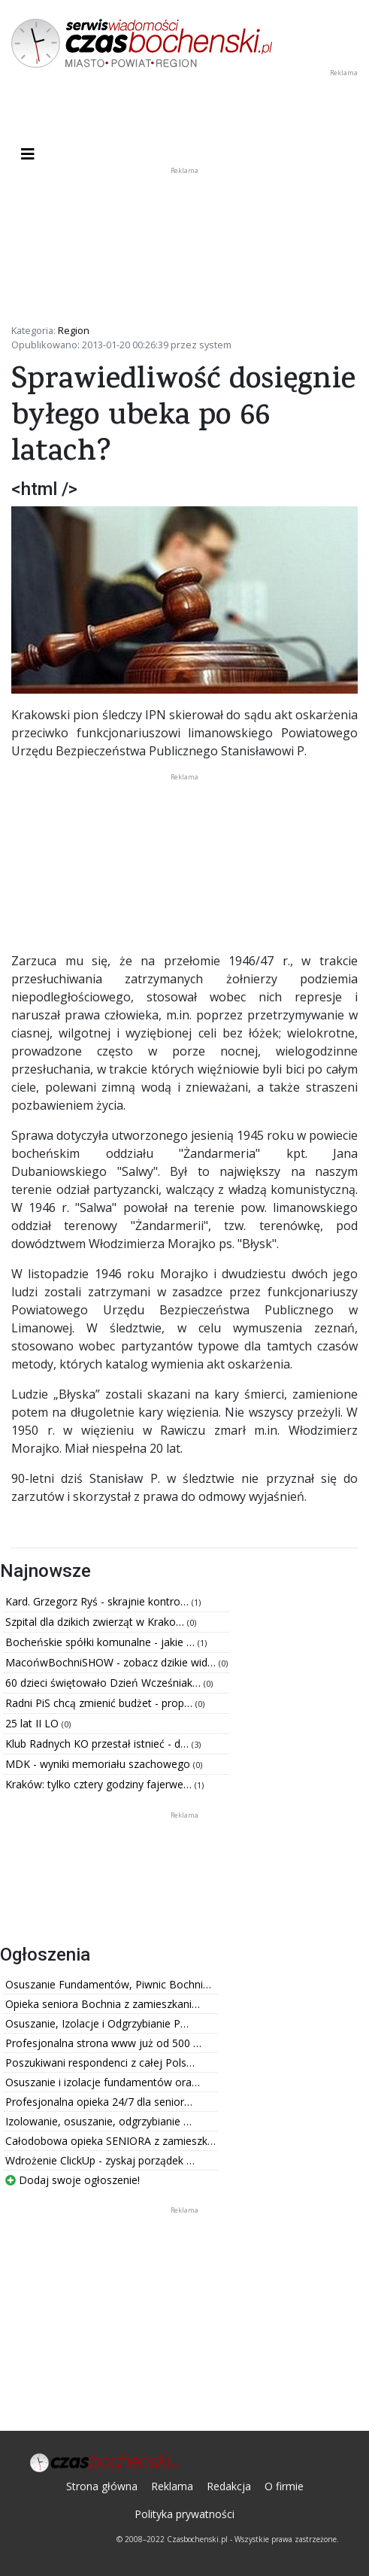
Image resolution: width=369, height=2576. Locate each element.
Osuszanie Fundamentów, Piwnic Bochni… (108, 1984)
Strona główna (102, 2486)
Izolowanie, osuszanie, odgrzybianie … (98, 2121)
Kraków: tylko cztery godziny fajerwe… (100, 1784)
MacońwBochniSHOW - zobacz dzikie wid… (112, 1662)
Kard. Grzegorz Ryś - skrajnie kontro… (98, 1601)
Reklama (172, 2486)
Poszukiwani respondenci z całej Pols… (100, 2062)
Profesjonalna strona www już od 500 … (103, 2043)
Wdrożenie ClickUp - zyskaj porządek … (100, 2160)
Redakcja (229, 2486)
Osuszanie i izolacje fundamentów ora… (102, 2082)
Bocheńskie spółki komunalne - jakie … (101, 1642)
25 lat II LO (33, 1723)
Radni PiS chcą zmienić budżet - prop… (100, 1703)
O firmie (284, 2486)
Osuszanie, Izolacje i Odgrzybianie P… (97, 2023)
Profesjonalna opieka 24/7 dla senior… (98, 2102)
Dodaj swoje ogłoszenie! (72, 2180)
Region (73, 330)
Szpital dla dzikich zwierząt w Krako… (96, 1622)
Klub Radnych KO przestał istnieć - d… (98, 1743)
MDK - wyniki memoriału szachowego (99, 1764)
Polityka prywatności (184, 2514)
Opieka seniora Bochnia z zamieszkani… (102, 2004)
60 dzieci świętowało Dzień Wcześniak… (104, 1682)
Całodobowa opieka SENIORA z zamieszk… (110, 2141)
